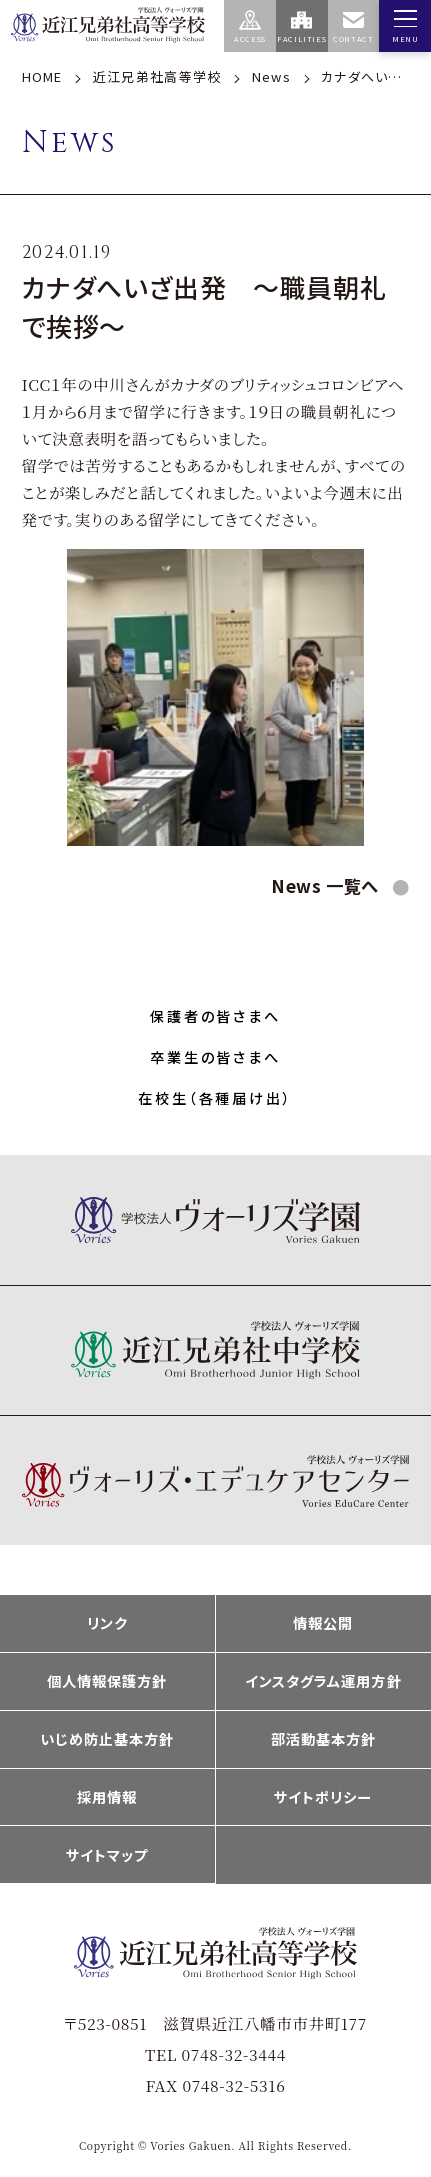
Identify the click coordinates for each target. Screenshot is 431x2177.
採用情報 (107, 1797)
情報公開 (323, 1623)
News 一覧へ (327, 885)
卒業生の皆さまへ (215, 1057)
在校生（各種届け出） (215, 1098)
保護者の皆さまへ (215, 1016)
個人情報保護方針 (107, 1681)
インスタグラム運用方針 (323, 1681)
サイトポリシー (323, 1797)
